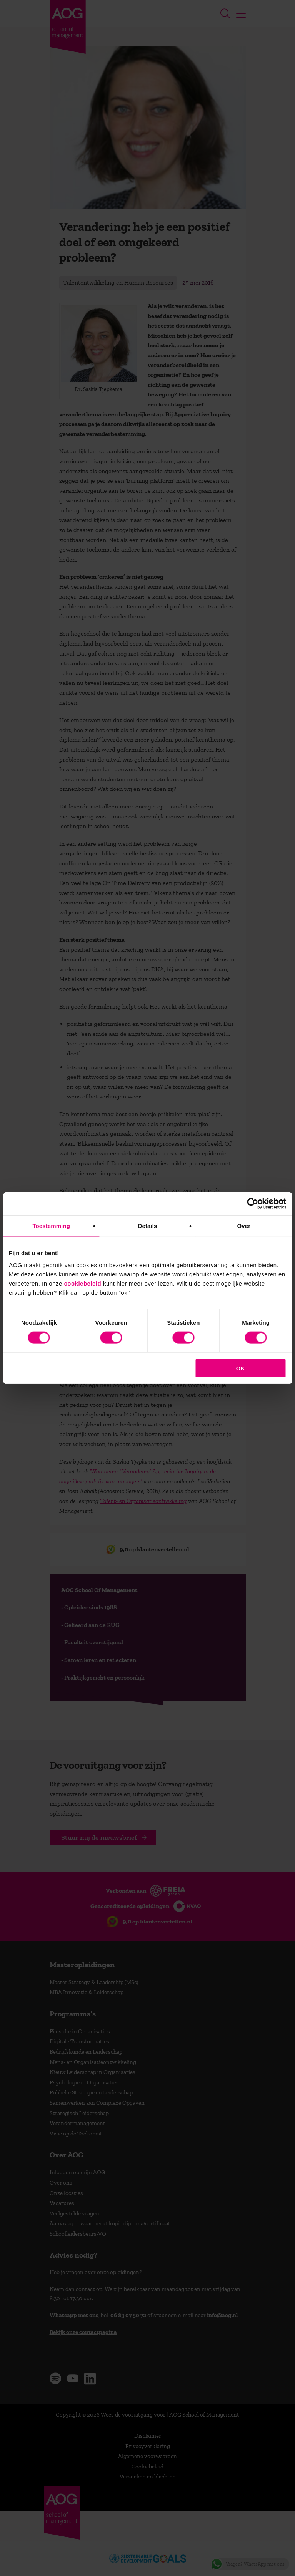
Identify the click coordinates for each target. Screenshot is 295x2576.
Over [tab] (244, 1225)
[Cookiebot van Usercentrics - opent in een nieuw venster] (252, 1203)
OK (240, 1368)
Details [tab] (147, 1225)
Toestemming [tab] (51, 1225)
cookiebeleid (82, 1283)
